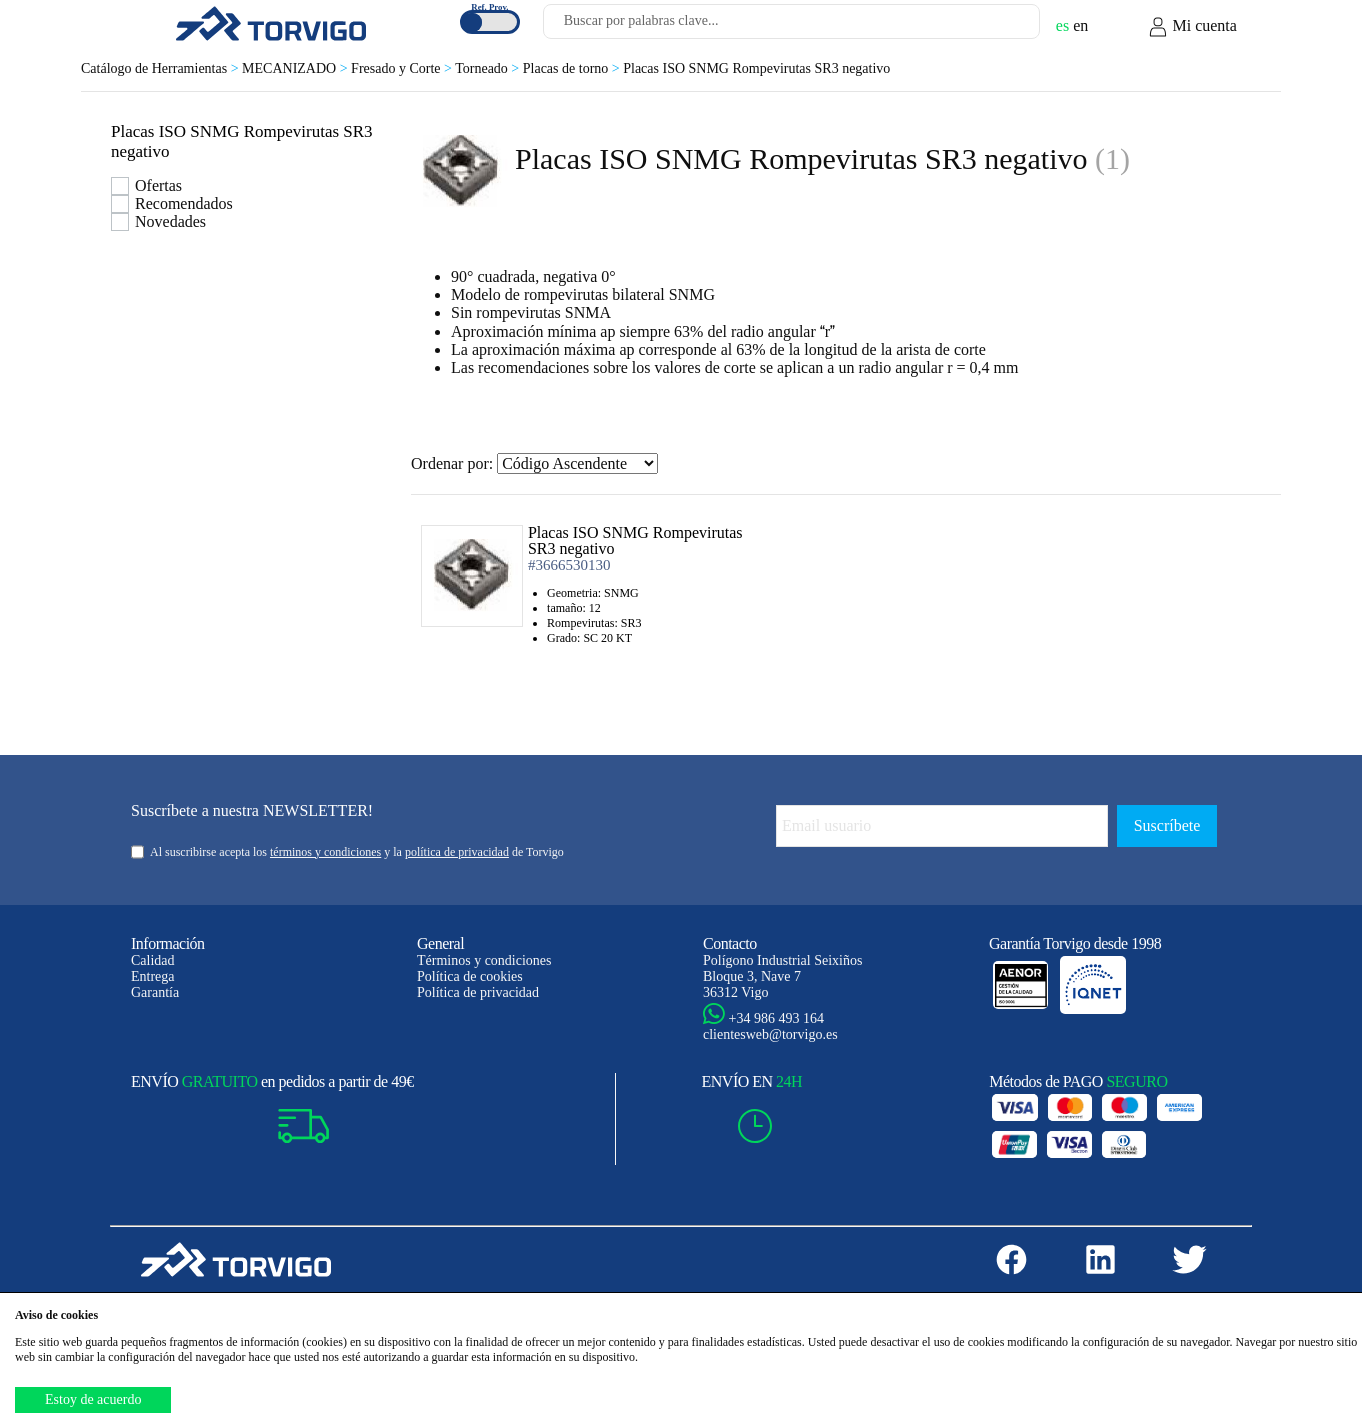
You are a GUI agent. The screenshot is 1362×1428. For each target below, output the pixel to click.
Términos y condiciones (484, 960)
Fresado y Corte (403, 68)
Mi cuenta (1192, 27)
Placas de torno (573, 68)
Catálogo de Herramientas (161, 68)
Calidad (153, 960)
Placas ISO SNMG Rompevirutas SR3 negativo (756, 68)
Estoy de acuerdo (93, 1399)
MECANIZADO (296, 68)
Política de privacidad (478, 992)
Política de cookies (470, 976)
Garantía (155, 992)
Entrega (153, 976)
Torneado (489, 68)
